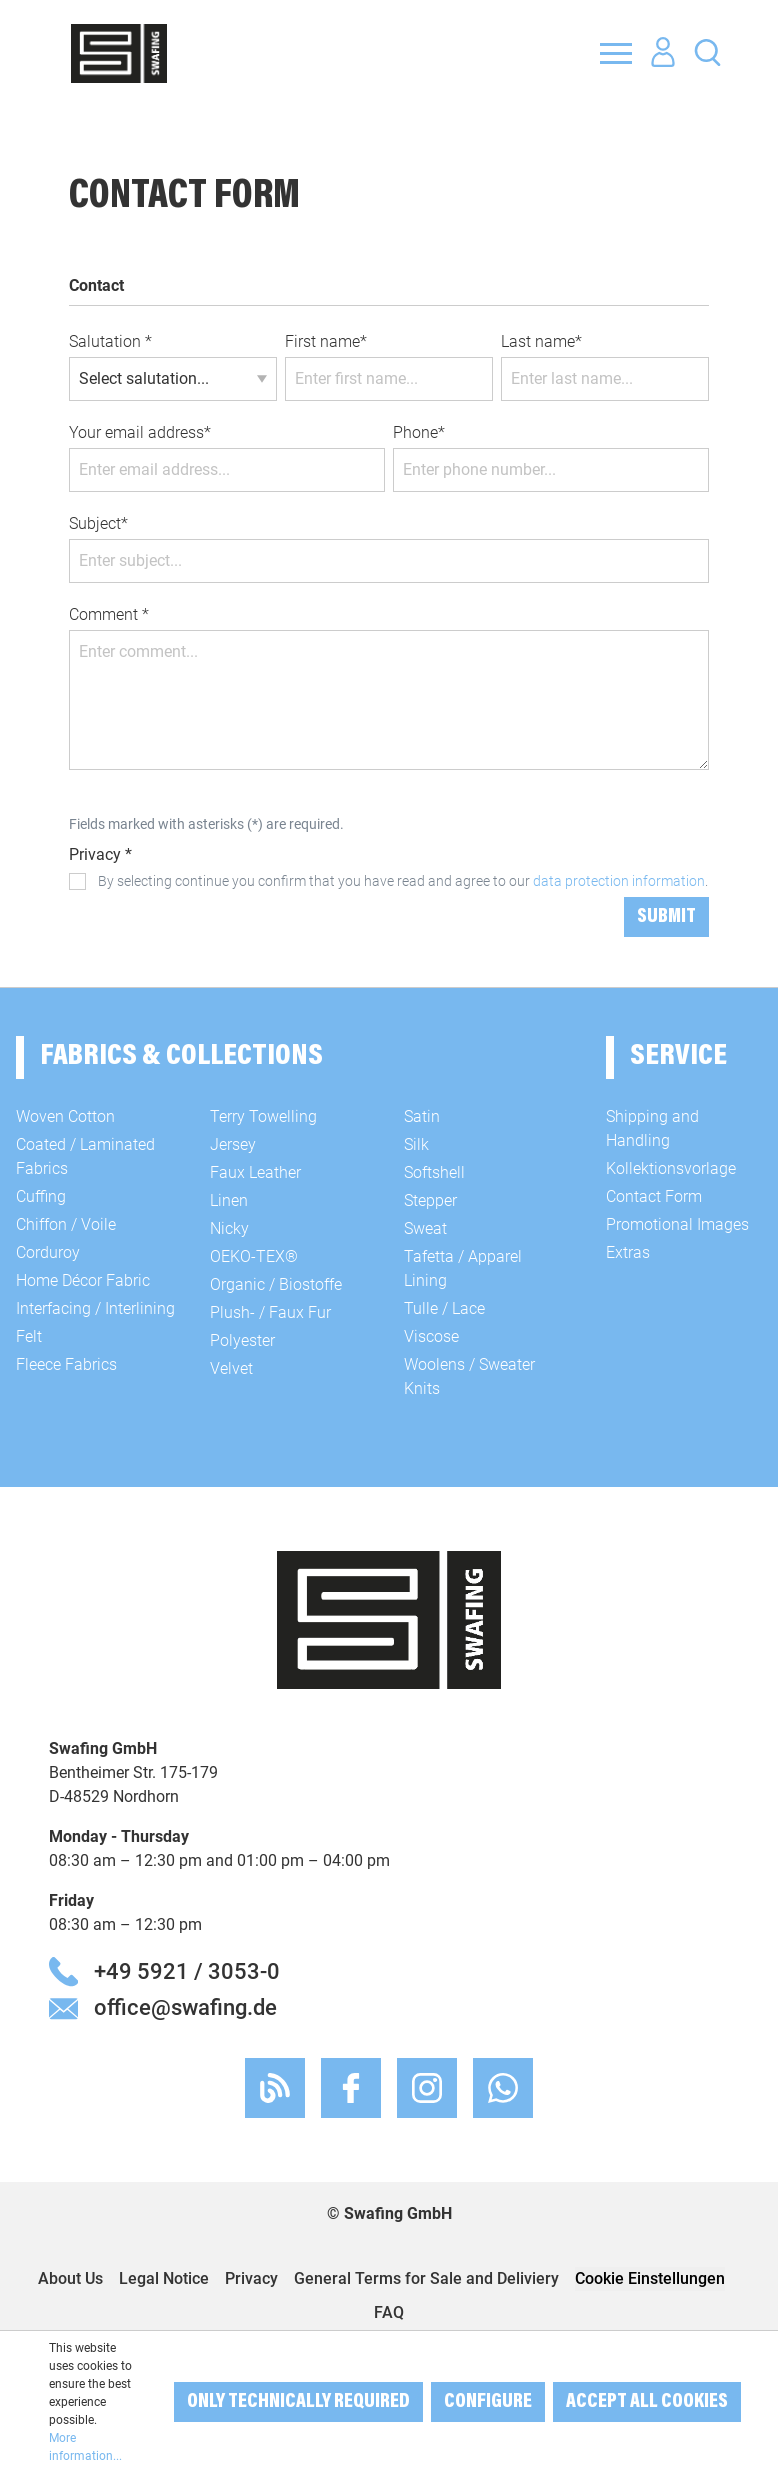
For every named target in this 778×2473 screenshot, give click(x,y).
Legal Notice (164, 2278)
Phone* (419, 432)
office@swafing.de (185, 2007)
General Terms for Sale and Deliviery (426, 2278)
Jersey (233, 1144)
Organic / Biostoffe (276, 1284)
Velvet (231, 1368)
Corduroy (48, 1252)
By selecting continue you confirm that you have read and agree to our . (403, 881)
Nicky (229, 1228)
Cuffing (41, 1196)
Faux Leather (255, 1172)
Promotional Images (677, 1224)
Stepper (430, 1200)
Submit (666, 917)
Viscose (431, 1336)
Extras (628, 1252)
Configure (488, 2402)
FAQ (389, 2312)
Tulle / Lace (444, 1308)
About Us (70, 2278)
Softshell (434, 1172)
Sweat (425, 1228)
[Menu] (616, 53)
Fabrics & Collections (181, 1057)
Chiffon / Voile (66, 1224)
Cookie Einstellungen (650, 2278)
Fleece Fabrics (66, 1364)
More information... (85, 2447)
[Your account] (663, 53)
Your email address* (140, 432)
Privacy (251, 2278)
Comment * (109, 614)
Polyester (242, 1340)
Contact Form (654, 1196)
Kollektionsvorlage (671, 1168)
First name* (326, 341)
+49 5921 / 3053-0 (187, 1971)
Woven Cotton (65, 1116)
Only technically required (298, 2402)
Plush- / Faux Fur (270, 1312)
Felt (29, 1336)
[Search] (707, 51)
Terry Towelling (263, 1116)
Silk (416, 1144)
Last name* (541, 341)
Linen (229, 1200)
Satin (422, 1116)
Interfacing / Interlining (95, 1308)
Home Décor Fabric (83, 1280)
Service (678, 1057)
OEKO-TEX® (254, 1256)
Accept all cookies (647, 2402)
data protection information (619, 881)
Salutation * (110, 341)
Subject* (98, 523)
